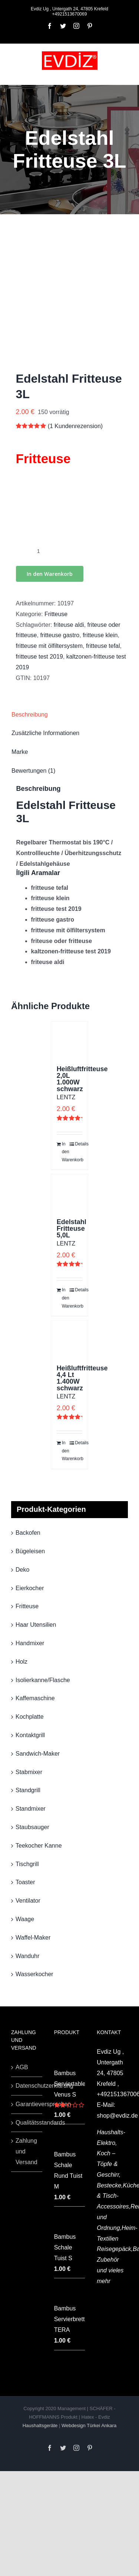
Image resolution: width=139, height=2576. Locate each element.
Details (78, 1144)
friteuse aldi (69, 625)
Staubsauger (32, 1827)
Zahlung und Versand (26, 2151)
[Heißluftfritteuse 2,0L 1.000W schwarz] (69, 1040)
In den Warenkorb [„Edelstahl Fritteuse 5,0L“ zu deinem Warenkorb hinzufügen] (65, 1297)
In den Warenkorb (50, 573)
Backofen (28, 1533)
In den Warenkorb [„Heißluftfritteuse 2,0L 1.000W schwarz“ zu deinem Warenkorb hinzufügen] (65, 1151)
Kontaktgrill (30, 1735)
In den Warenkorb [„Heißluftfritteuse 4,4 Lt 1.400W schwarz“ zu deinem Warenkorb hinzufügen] (65, 1450)
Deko (22, 1570)
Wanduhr (27, 1956)
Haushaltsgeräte (41, 2425)
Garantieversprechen (27, 2104)
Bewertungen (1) (33, 771)
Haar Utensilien (36, 1625)
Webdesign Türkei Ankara (89, 2425)
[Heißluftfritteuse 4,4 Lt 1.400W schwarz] (69, 1339)
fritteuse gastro (59, 635)
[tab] (69, 715)
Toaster (25, 1882)
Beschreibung (29, 714)
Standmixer (31, 1808)
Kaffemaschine (35, 1698)
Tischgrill (27, 1864)
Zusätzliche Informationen (45, 733)
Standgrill (28, 1790)
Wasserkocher (34, 1974)
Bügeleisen (30, 1551)
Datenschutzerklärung (27, 2086)
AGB (22, 2067)
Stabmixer (29, 1772)
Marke (19, 752)
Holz (21, 1661)
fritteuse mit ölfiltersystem (49, 646)
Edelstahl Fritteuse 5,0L (71, 1228)
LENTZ (66, 1097)
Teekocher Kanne (39, 1845)
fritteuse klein (100, 635)
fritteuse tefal (103, 646)
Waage (25, 1919)
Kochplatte (30, 1717)
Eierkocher (30, 1588)
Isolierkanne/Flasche (43, 1680)
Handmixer (30, 1643)
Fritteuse (55, 614)
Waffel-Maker (33, 1937)
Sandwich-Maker (38, 1753)
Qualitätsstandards (27, 2122)
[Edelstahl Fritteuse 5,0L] (69, 1192)
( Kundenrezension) (75, 426)
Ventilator (28, 1900)
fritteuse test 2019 (39, 656)
